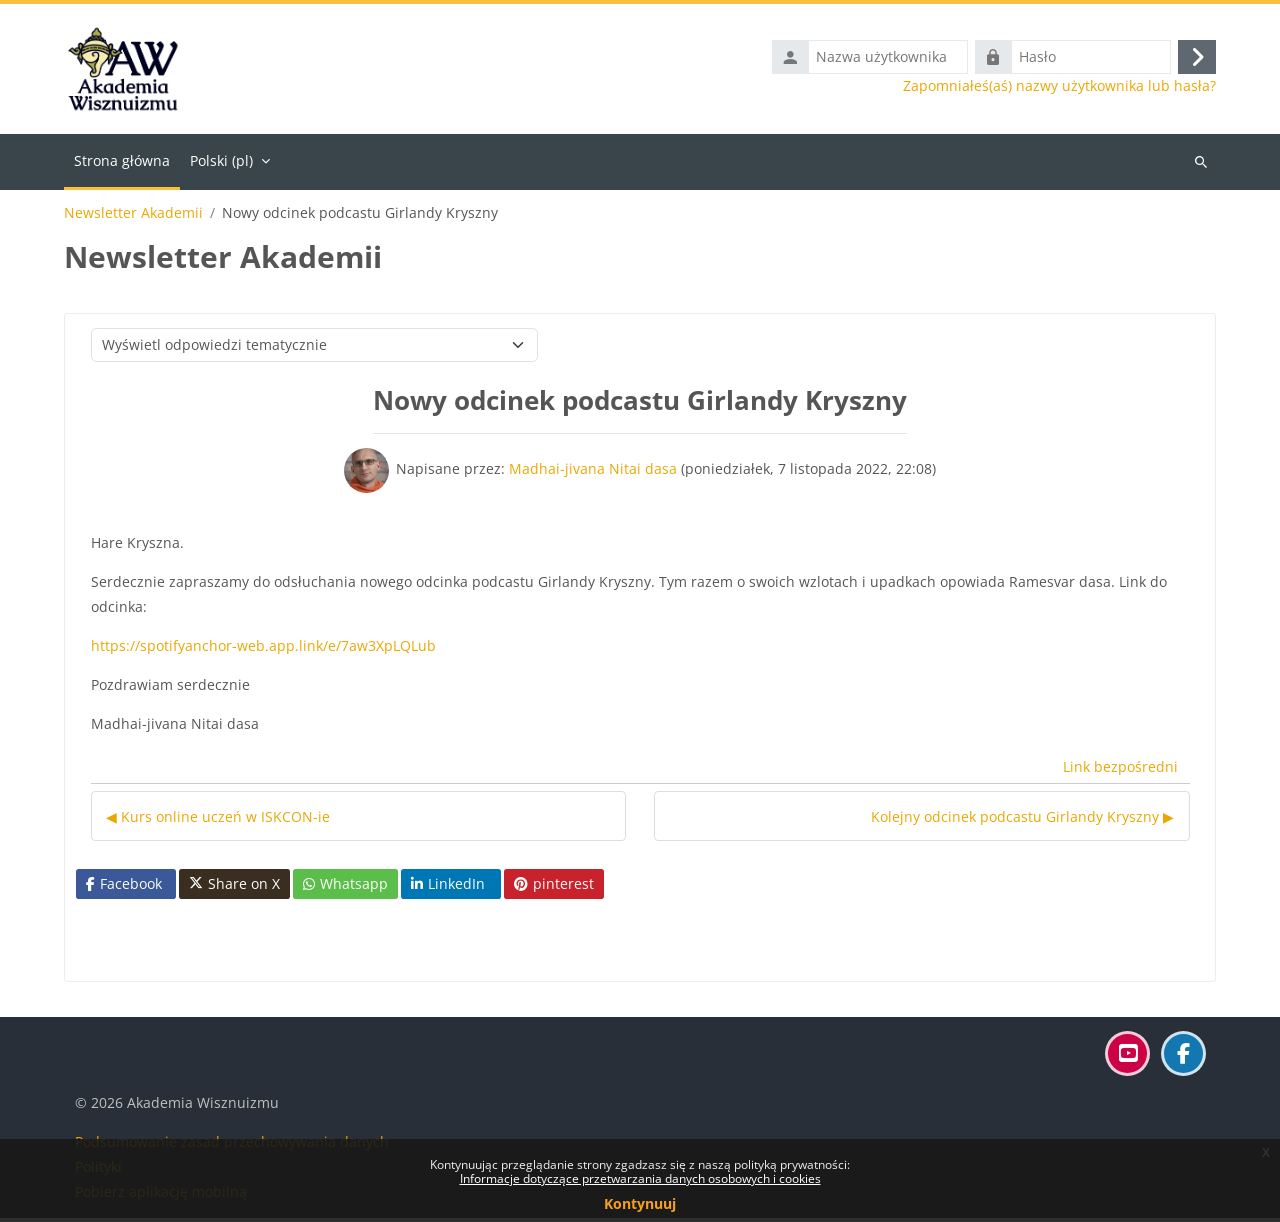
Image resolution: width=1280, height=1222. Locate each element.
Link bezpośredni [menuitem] (1120, 771)
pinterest (554, 887)
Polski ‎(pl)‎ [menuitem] (221, 164)
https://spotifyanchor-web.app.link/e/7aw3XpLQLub (263, 649)
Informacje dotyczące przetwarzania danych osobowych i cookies (640, 1178)
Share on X (234, 888)
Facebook (124, 887)
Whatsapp (345, 887)
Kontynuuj (640, 1203)
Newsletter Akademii (133, 217)
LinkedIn (448, 887)
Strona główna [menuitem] (122, 164)
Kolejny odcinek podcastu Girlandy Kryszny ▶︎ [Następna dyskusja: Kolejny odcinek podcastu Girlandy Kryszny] (1022, 820)
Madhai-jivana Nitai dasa (593, 472)
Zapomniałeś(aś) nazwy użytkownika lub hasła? (1059, 88)
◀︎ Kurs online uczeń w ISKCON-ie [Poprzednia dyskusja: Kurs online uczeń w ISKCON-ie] (218, 820)
